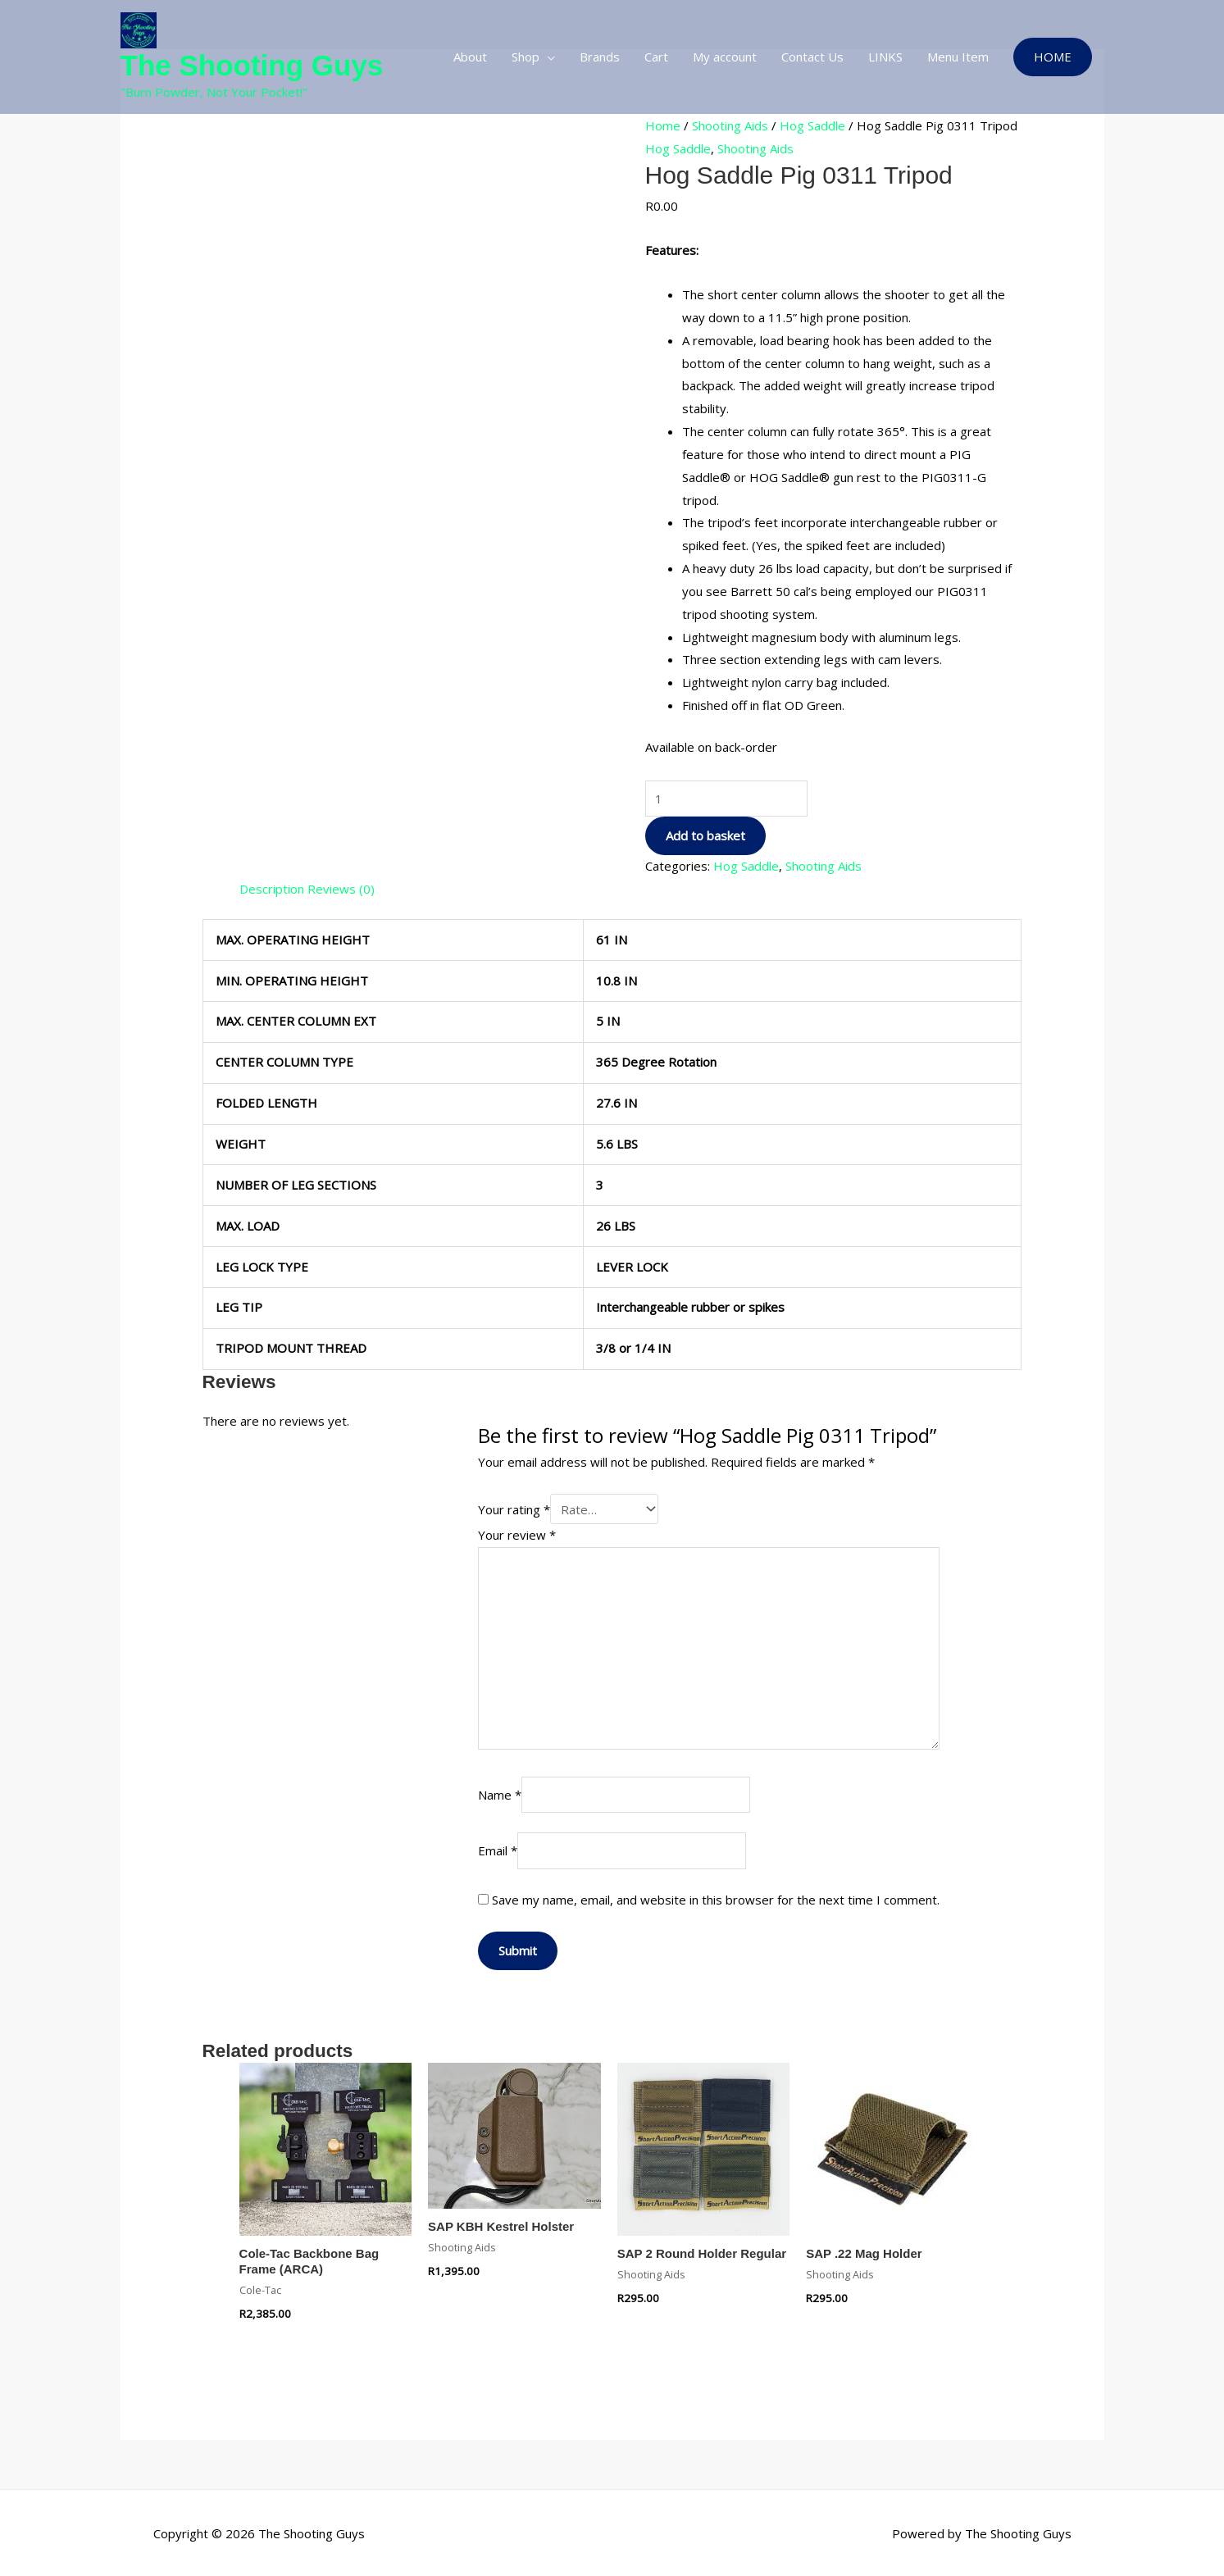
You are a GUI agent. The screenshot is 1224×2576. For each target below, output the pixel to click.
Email (497, 1849)
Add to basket (705, 835)
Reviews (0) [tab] (341, 889)
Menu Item (958, 56)
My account (725, 56)
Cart (656, 56)
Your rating (514, 1508)
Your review (517, 1532)
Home (662, 125)
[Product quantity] (726, 799)
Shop (525, 56)
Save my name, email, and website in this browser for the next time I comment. (716, 1897)
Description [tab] (271, 889)
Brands (600, 56)
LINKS (885, 56)
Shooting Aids (730, 125)
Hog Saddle (812, 125)
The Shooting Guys (252, 65)
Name (499, 1792)
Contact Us (812, 56)
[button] (1052, 57)
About (470, 56)
